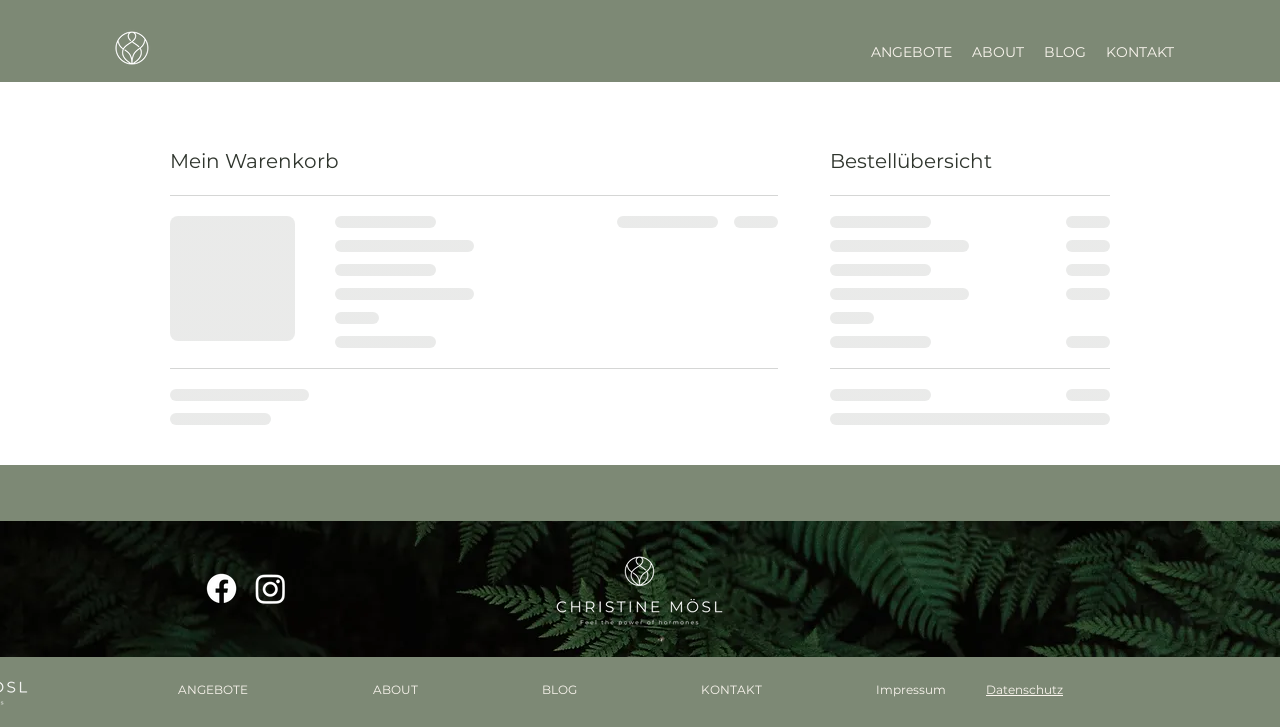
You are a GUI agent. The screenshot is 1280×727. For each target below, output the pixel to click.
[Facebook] (221, 588)
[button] (911, 52)
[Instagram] (270, 588)
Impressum (911, 689)
